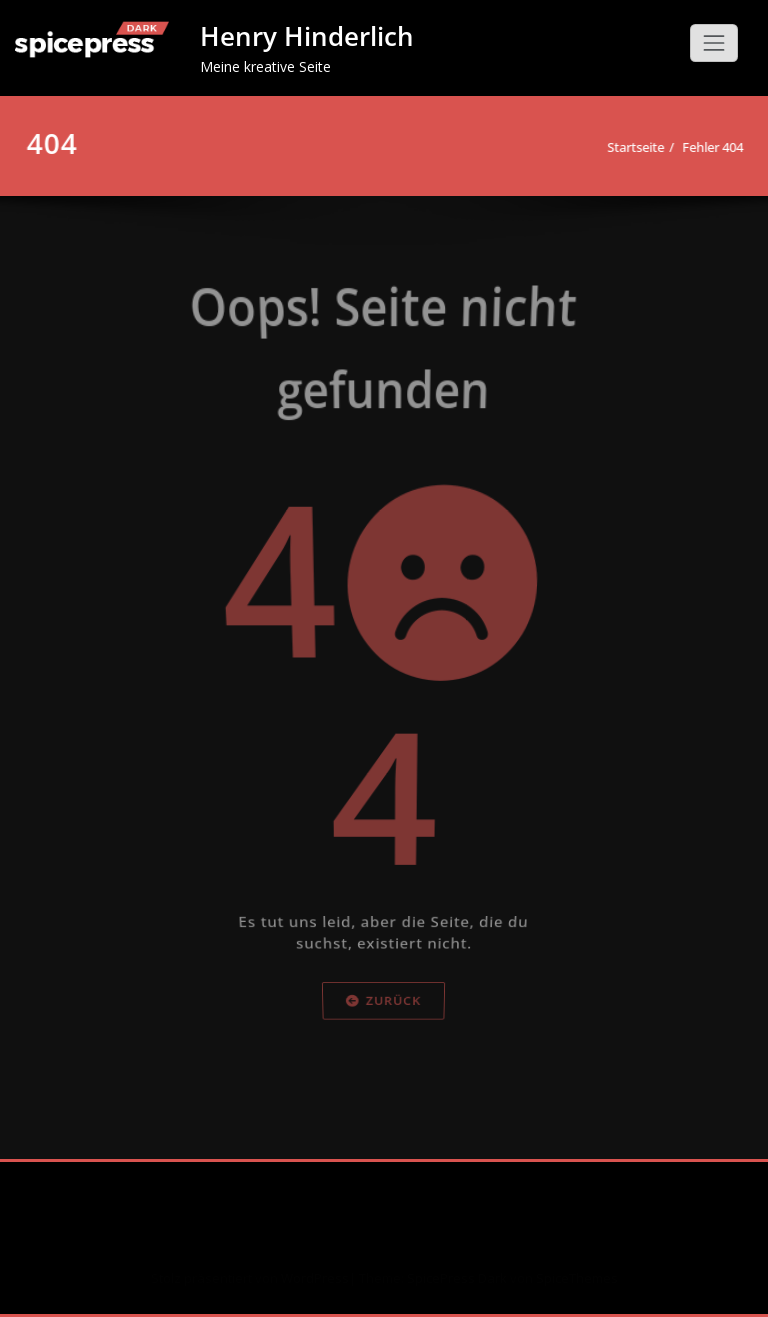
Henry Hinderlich (307, 36)
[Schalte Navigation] (714, 43)
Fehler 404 (707, 147)
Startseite (630, 147)
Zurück (384, 1059)
